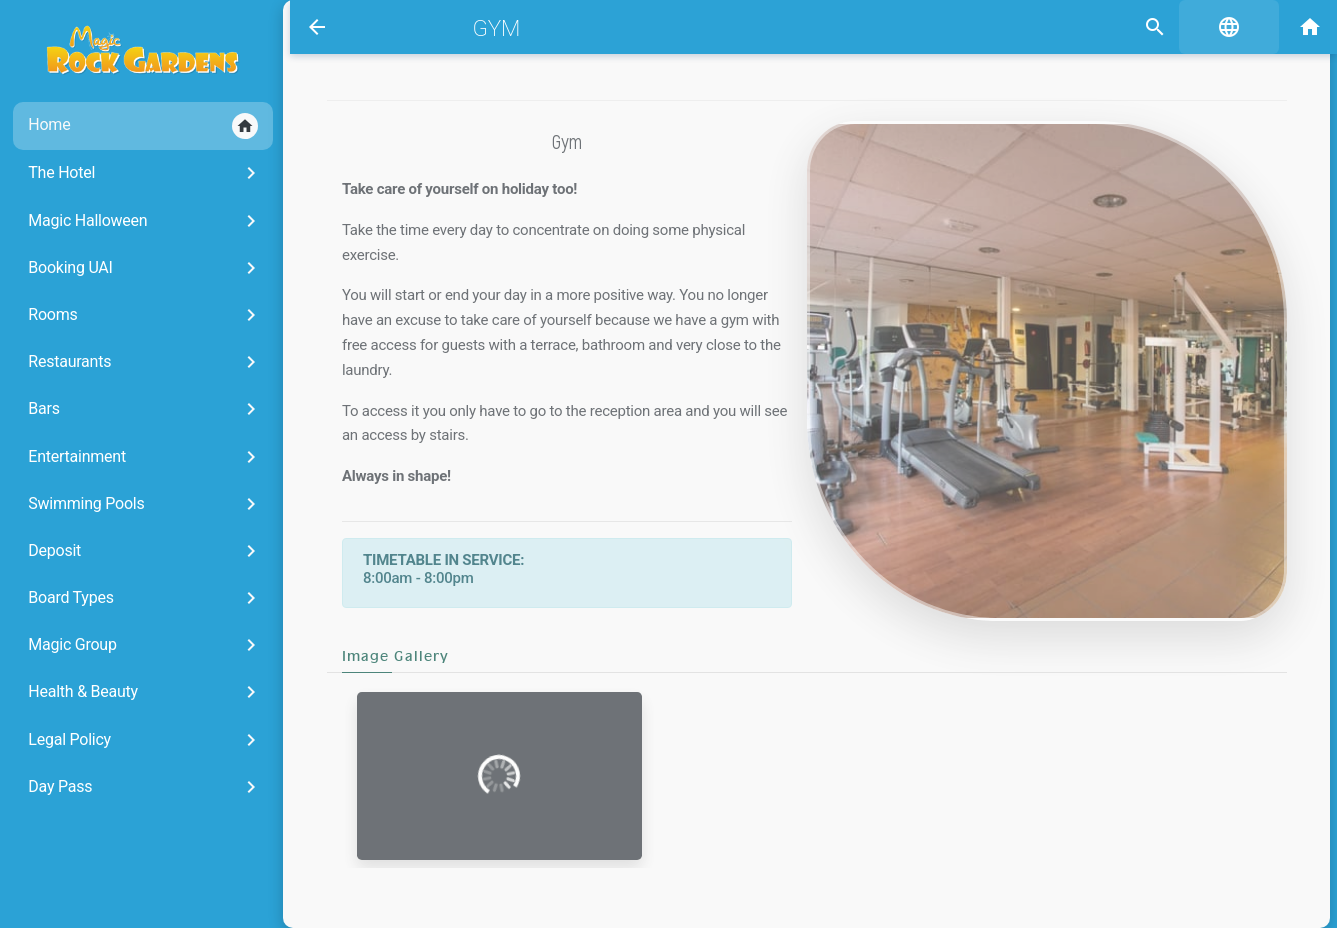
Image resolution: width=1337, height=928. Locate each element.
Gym (488, 28)
